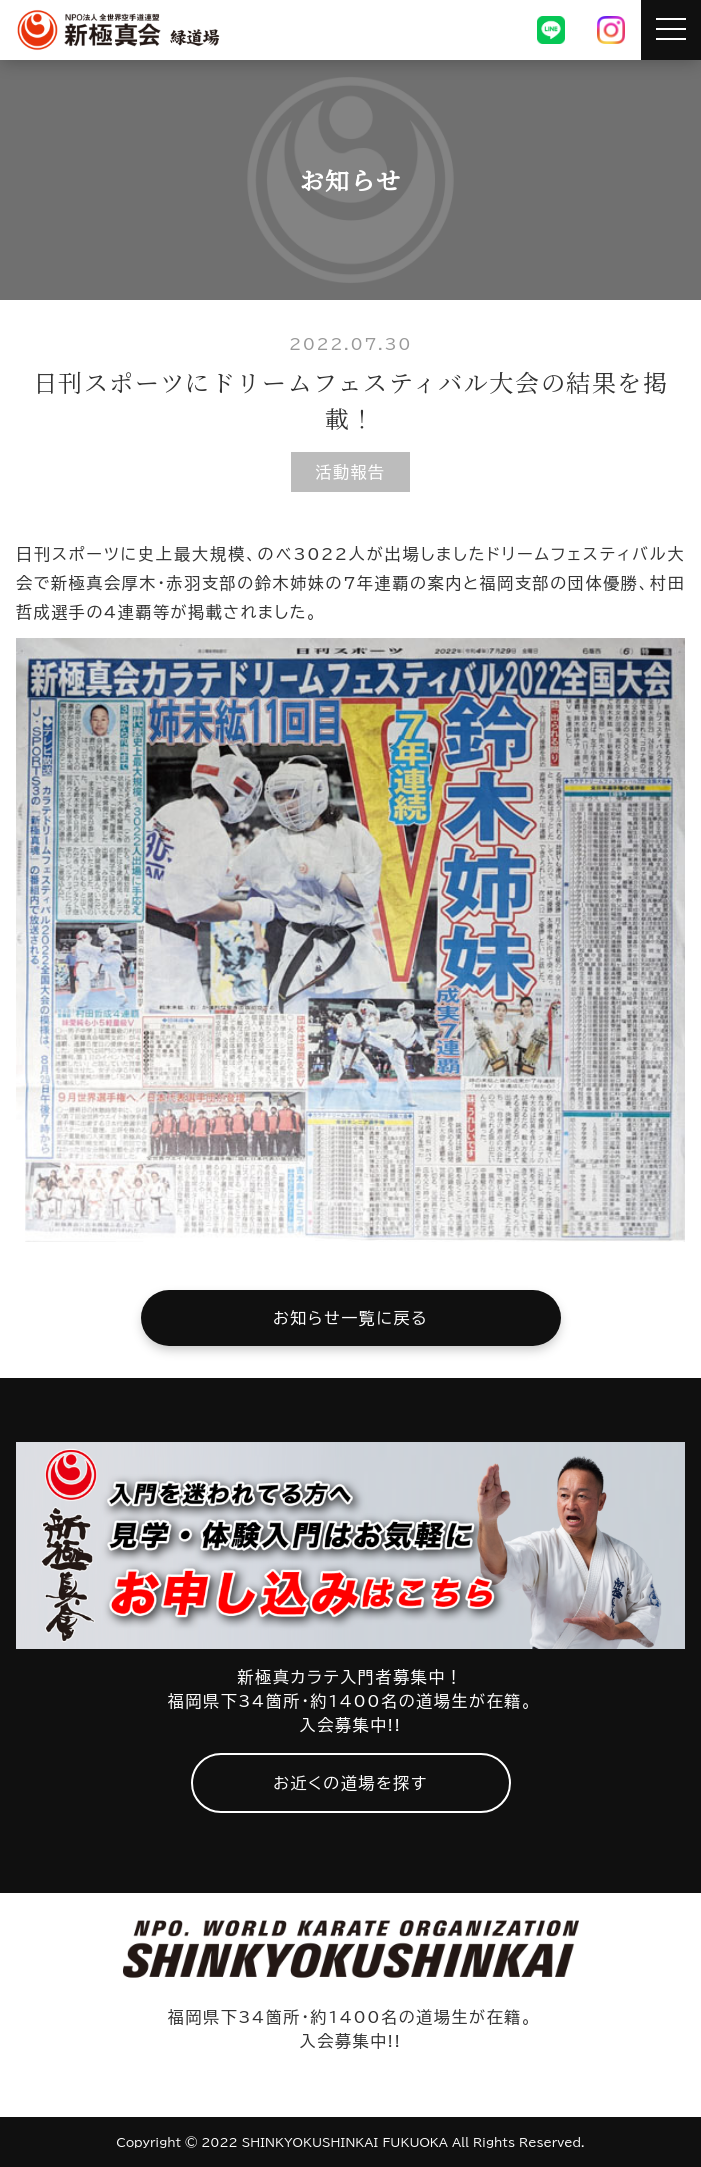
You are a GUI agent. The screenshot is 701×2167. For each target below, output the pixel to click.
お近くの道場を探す (350, 1783)
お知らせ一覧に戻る (350, 1318)
